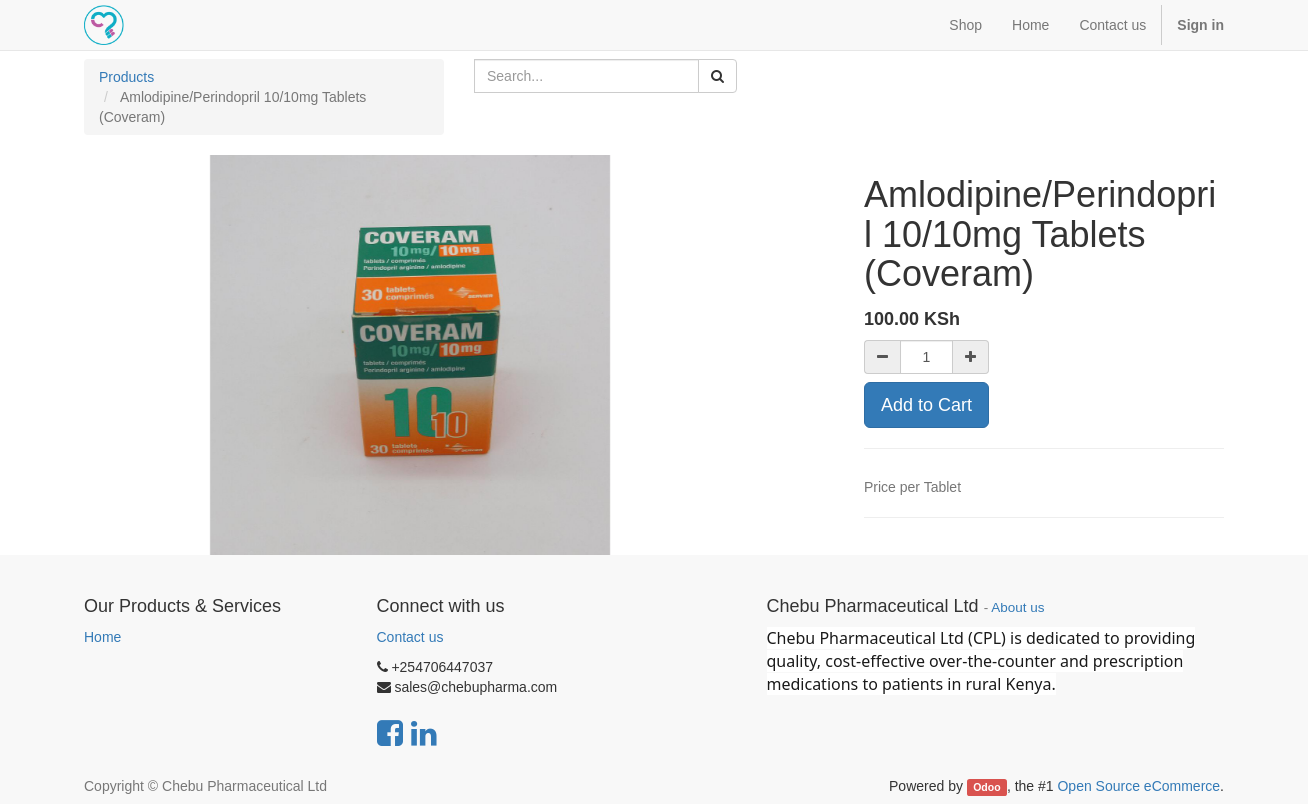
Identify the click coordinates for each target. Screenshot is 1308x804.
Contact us (410, 637)
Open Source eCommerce (1138, 786)
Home (102, 637)
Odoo (986, 787)
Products (126, 77)
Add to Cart (926, 405)
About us (1017, 607)
